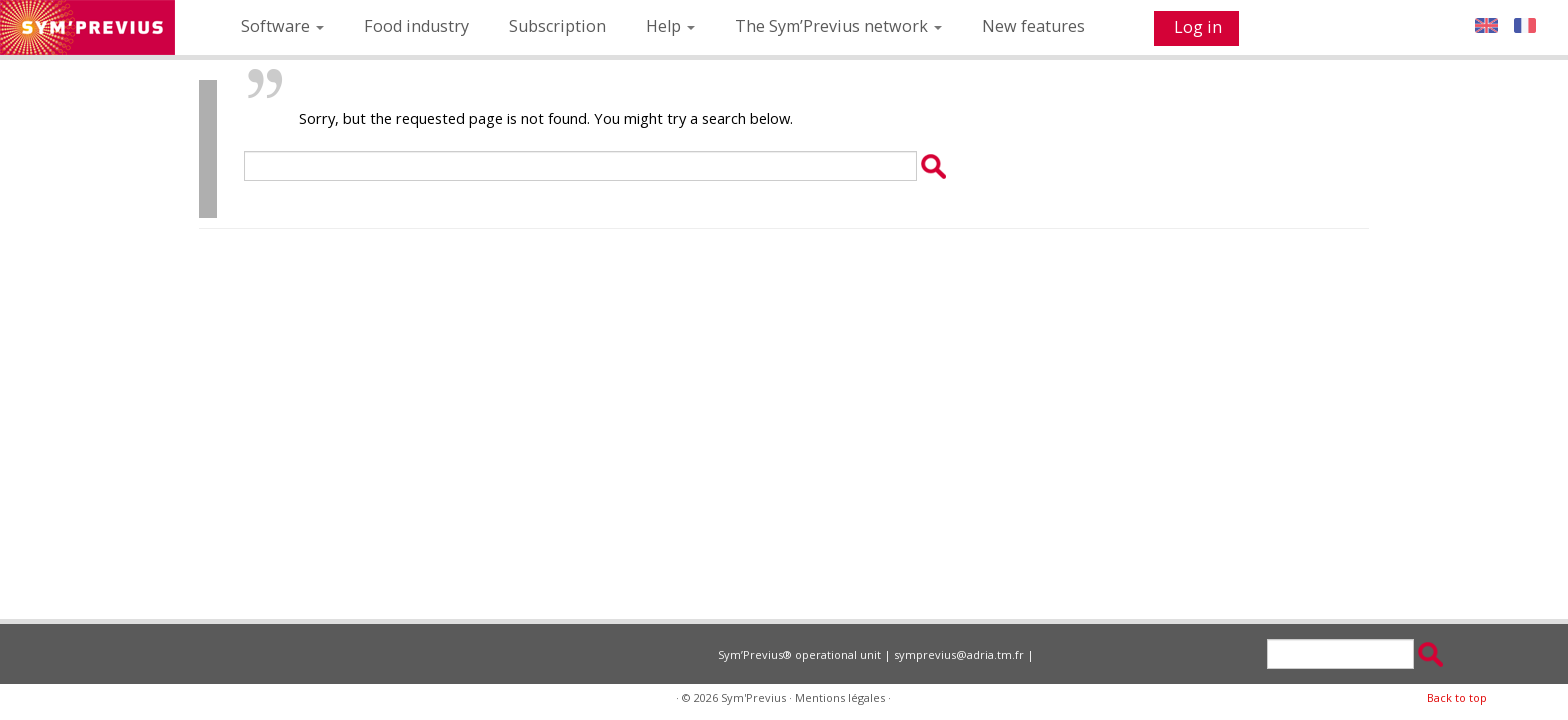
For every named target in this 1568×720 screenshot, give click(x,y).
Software (282, 26)
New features (1033, 26)
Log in (1198, 27)
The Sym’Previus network (838, 26)
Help (670, 26)
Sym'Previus (753, 697)
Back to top (1457, 697)
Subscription (557, 26)
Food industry (416, 26)
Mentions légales (840, 697)
